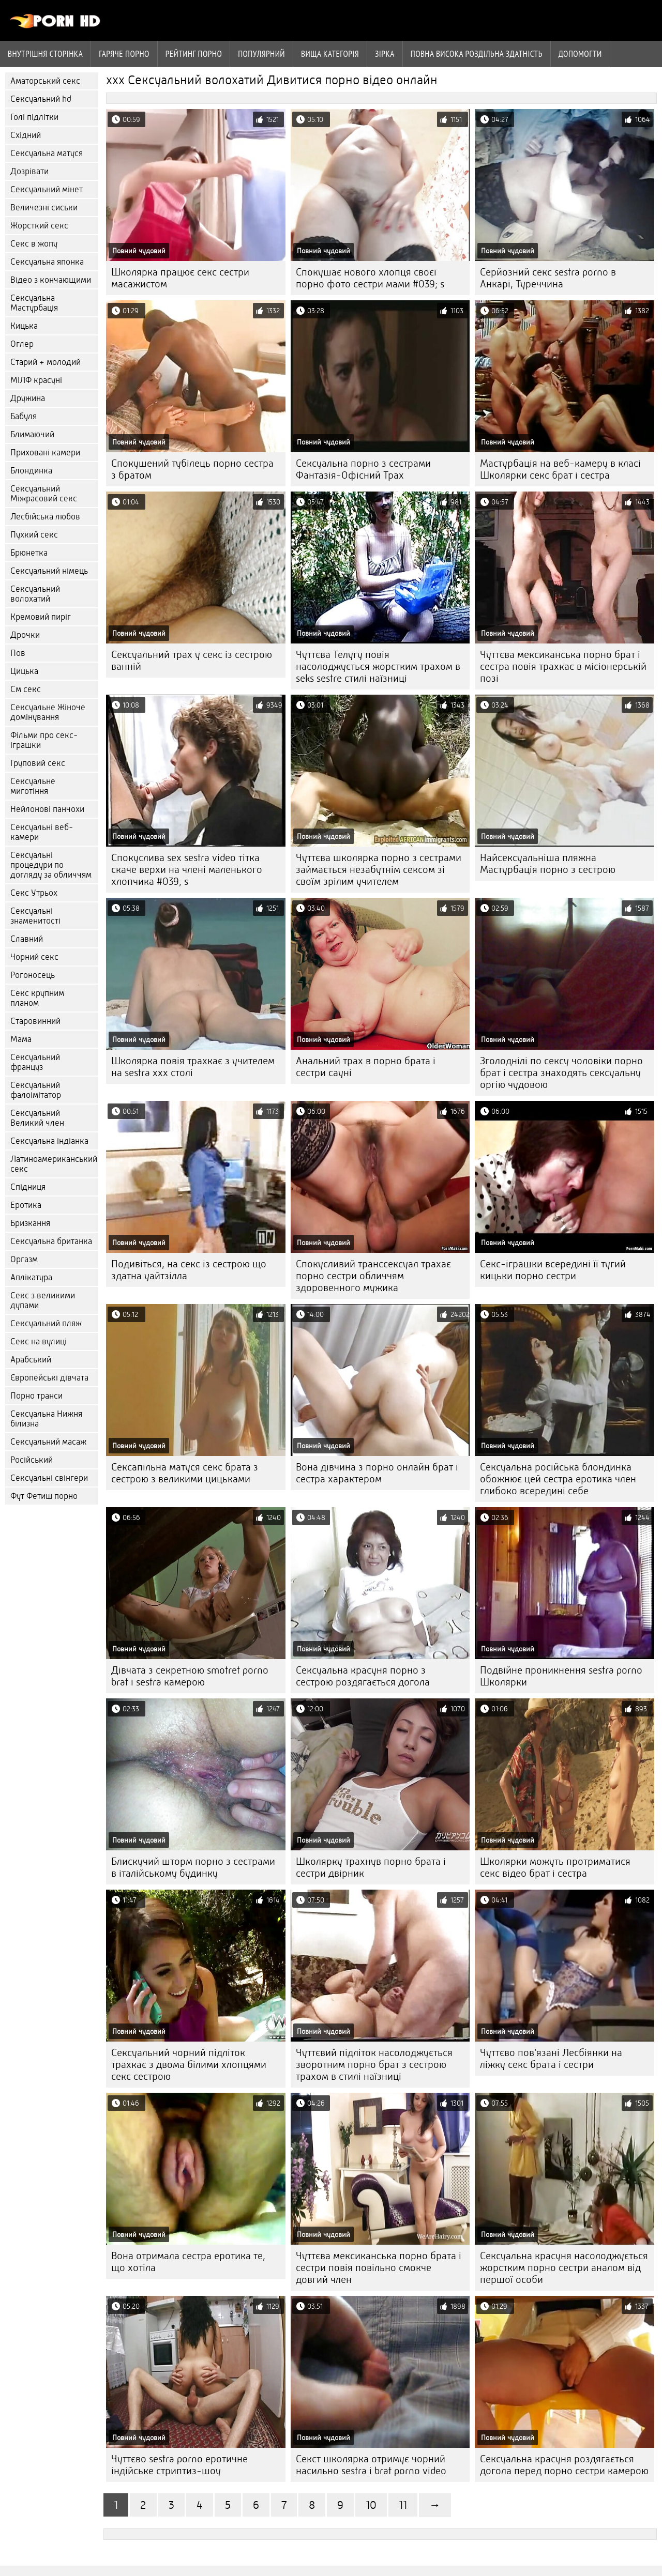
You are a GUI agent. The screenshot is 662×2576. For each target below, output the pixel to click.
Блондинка (31, 471)
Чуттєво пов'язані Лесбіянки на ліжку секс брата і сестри (551, 2059)
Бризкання (30, 1223)
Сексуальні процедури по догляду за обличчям (51, 865)
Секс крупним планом (37, 998)
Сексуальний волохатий (35, 594)
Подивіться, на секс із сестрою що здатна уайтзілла (188, 1270)
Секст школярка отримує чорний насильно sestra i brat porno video (371, 2465)
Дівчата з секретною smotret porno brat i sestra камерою (189, 1676)
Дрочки (25, 635)
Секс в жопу (33, 244)
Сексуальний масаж (48, 1442)
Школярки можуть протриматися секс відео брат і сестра (555, 1867)
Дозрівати (29, 171)
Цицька (24, 671)
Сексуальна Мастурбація (34, 303)
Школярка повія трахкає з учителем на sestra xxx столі (193, 1067)
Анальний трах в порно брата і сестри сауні (365, 1067)
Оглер (22, 344)
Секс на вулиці (38, 1341)
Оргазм (24, 1259)
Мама (21, 1039)
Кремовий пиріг (40, 617)
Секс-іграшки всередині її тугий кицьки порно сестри (553, 1270)
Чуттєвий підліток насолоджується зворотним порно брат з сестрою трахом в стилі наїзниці (374, 2064)
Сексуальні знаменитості (35, 916)
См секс (25, 689)
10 (371, 2504)
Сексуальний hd (40, 99)
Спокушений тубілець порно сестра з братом (192, 469)
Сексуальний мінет (46, 189)
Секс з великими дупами (42, 1300)
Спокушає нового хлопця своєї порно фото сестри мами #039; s (370, 278)
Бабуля (23, 416)
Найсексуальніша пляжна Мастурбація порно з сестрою (547, 864)
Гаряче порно (124, 53)
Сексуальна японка (47, 262)
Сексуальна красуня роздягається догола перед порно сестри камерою (564, 2465)
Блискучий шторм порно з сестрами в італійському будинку (193, 1867)
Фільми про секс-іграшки (44, 740)
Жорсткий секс (39, 226)
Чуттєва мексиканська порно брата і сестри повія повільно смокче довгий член (378, 2268)
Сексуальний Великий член (37, 1118)
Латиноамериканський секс (53, 1164)
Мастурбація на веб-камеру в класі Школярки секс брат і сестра (560, 469)
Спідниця (28, 1187)
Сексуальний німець (49, 571)
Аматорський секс (45, 81)
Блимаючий (32, 434)
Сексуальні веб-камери (41, 832)
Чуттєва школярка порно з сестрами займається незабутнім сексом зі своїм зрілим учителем (378, 869)
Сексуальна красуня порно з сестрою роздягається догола (363, 1676)
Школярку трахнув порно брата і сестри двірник (371, 1867)
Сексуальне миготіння (32, 786)
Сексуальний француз (35, 1062)
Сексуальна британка (51, 1241)
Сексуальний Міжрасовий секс (43, 493)
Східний (25, 135)
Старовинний (35, 1021)
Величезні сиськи (44, 207)
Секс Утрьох (33, 893)
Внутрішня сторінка (45, 53)
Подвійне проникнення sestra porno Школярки (561, 1676)
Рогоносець (32, 975)
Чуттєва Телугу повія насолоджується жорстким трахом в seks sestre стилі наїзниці (378, 666)
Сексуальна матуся (46, 153)
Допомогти (580, 53)
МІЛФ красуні (36, 380)
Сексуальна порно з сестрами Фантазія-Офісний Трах (363, 469)
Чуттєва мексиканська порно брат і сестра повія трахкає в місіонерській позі (563, 666)
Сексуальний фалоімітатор (35, 1090)
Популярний (261, 53)
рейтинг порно (194, 53)
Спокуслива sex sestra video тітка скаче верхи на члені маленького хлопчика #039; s (186, 869)
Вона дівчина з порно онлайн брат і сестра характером (377, 1473)
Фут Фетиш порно (44, 1496)
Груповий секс (37, 763)
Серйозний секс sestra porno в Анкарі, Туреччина (548, 278)
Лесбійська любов (45, 517)
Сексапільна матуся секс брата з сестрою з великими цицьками (184, 1473)
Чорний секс (34, 957)
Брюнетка (29, 553)
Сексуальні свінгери (49, 1478)
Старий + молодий (45, 362)
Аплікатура (31, 1277)
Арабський (30, 1359)
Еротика (25, 1205)
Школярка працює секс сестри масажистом (180, 278)
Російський (31, 1460)
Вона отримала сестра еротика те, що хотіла (188, 2262)
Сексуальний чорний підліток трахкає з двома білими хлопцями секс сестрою (188, 2064)
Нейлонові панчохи (47, 809)
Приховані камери (45, 452)
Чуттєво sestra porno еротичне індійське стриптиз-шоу (179, 2465)
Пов (17, 653)
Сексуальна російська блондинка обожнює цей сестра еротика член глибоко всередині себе (558, 1479)
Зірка (385, 53)
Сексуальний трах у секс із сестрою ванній (191, 660)
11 (403, 2504)
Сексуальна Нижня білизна (46, 1419)
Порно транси (36, 1396)
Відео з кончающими (50, 280)
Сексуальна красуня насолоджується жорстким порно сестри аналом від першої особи (564, 2268)
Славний (26, 939)
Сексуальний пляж (46, 1323)
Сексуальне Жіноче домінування (47, 712)
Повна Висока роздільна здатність (477, 53)
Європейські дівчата (49, 1378)
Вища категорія (330, 53)
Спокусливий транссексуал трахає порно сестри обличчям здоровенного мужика (373, 1276)
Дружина (27, 398)
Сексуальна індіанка (49, 1141)
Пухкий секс (34, 535)
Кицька (24, 326)
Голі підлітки (34, 117)
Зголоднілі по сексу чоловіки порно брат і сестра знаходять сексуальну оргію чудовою (561, 1073)
